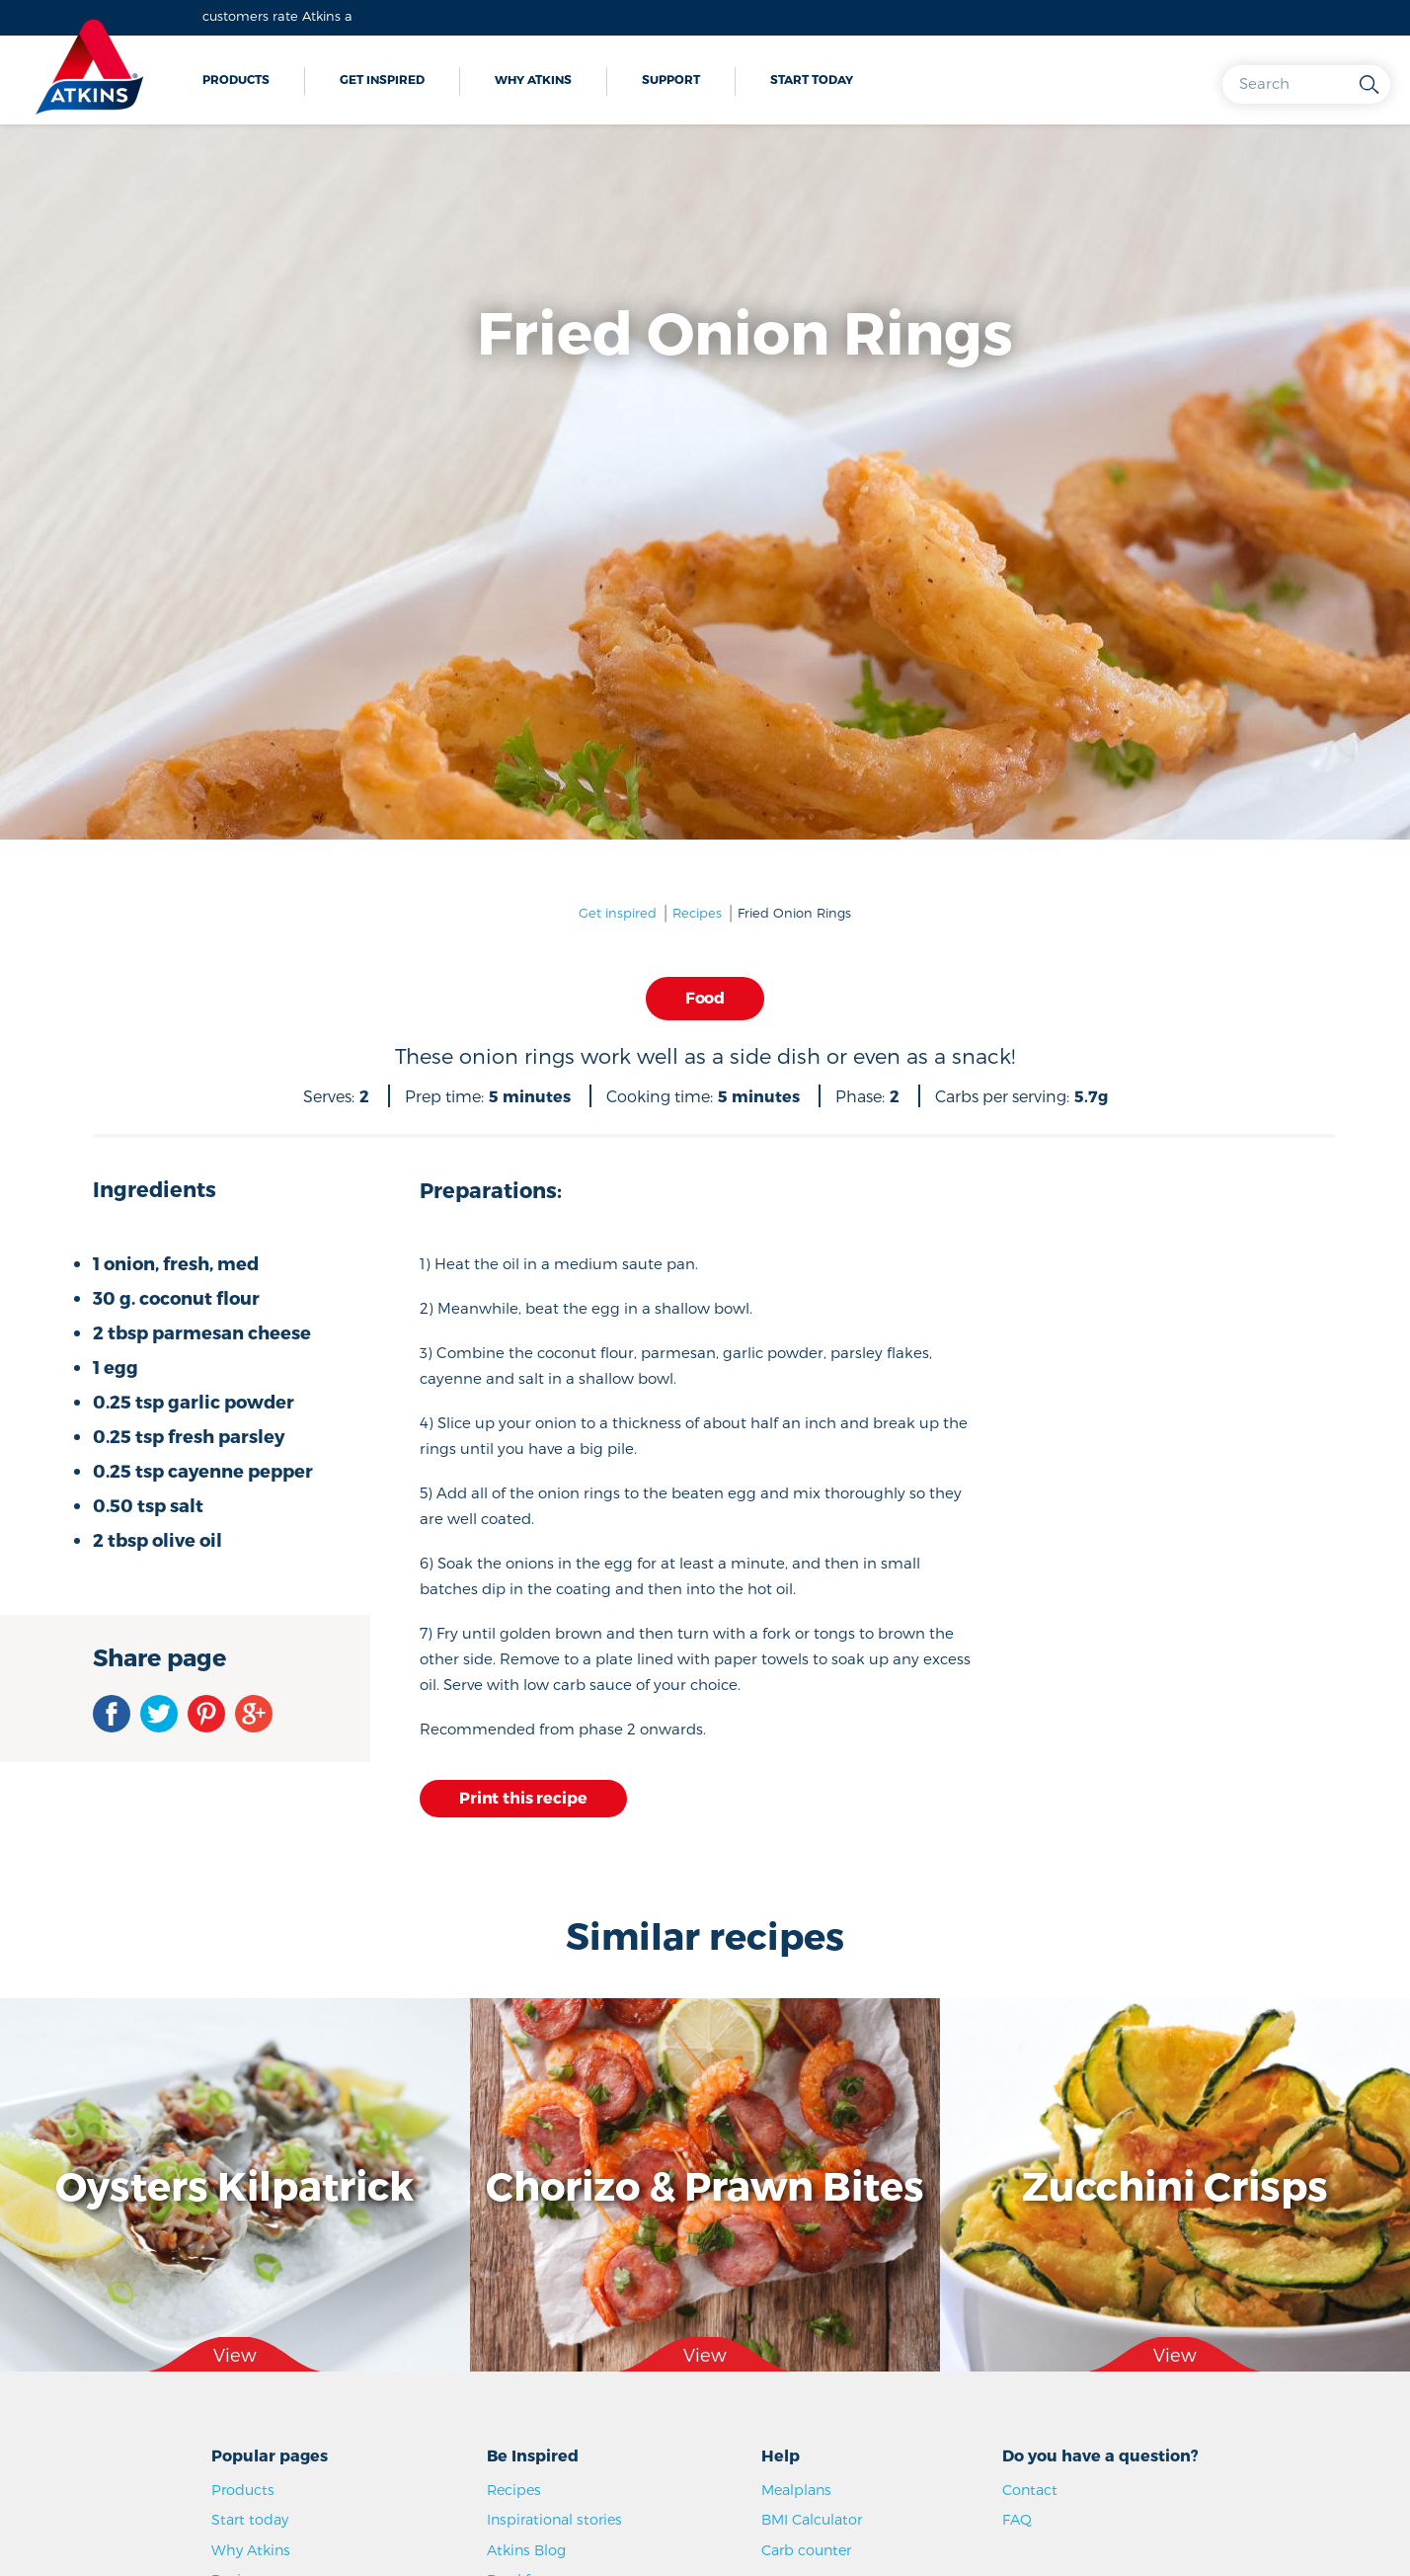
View (235, 2354)
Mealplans (796, 2489)
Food (705, 997)
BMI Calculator (811, 2519)
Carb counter (806, 2549)
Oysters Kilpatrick (234, 2185)
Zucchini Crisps (1175, 2185)
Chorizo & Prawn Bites (705, 2185)
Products (236, 79)
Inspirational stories (554, 2519)
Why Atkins (533, 79)
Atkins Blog (526, 2549)
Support (671, 79)
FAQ (1017, 2519)
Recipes (697, 913)
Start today (811, 79)
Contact (1030, 2489)
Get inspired (382, 79)
